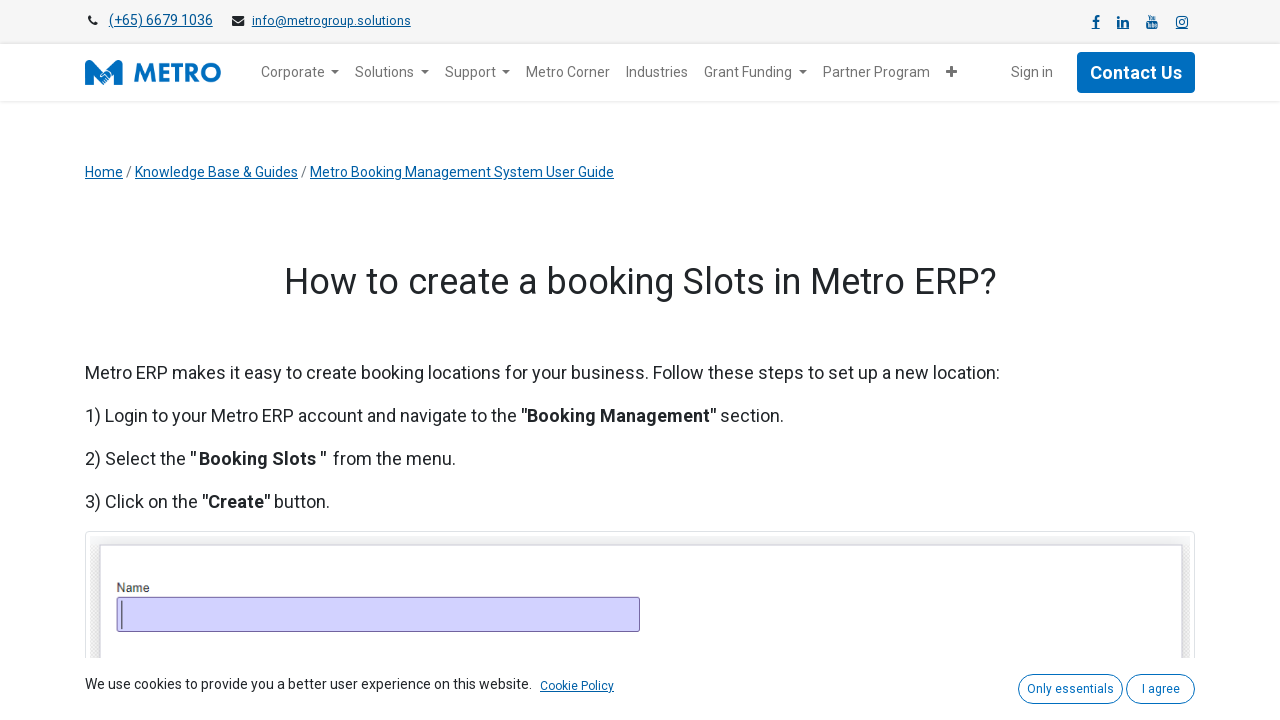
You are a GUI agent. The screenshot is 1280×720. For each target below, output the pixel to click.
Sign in (1032, 72)
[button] (951, 72)
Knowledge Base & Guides (216, 172)
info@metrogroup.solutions (331, 21)
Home (104, 172)
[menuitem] (568, 72)
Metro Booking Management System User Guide (462, 172)
